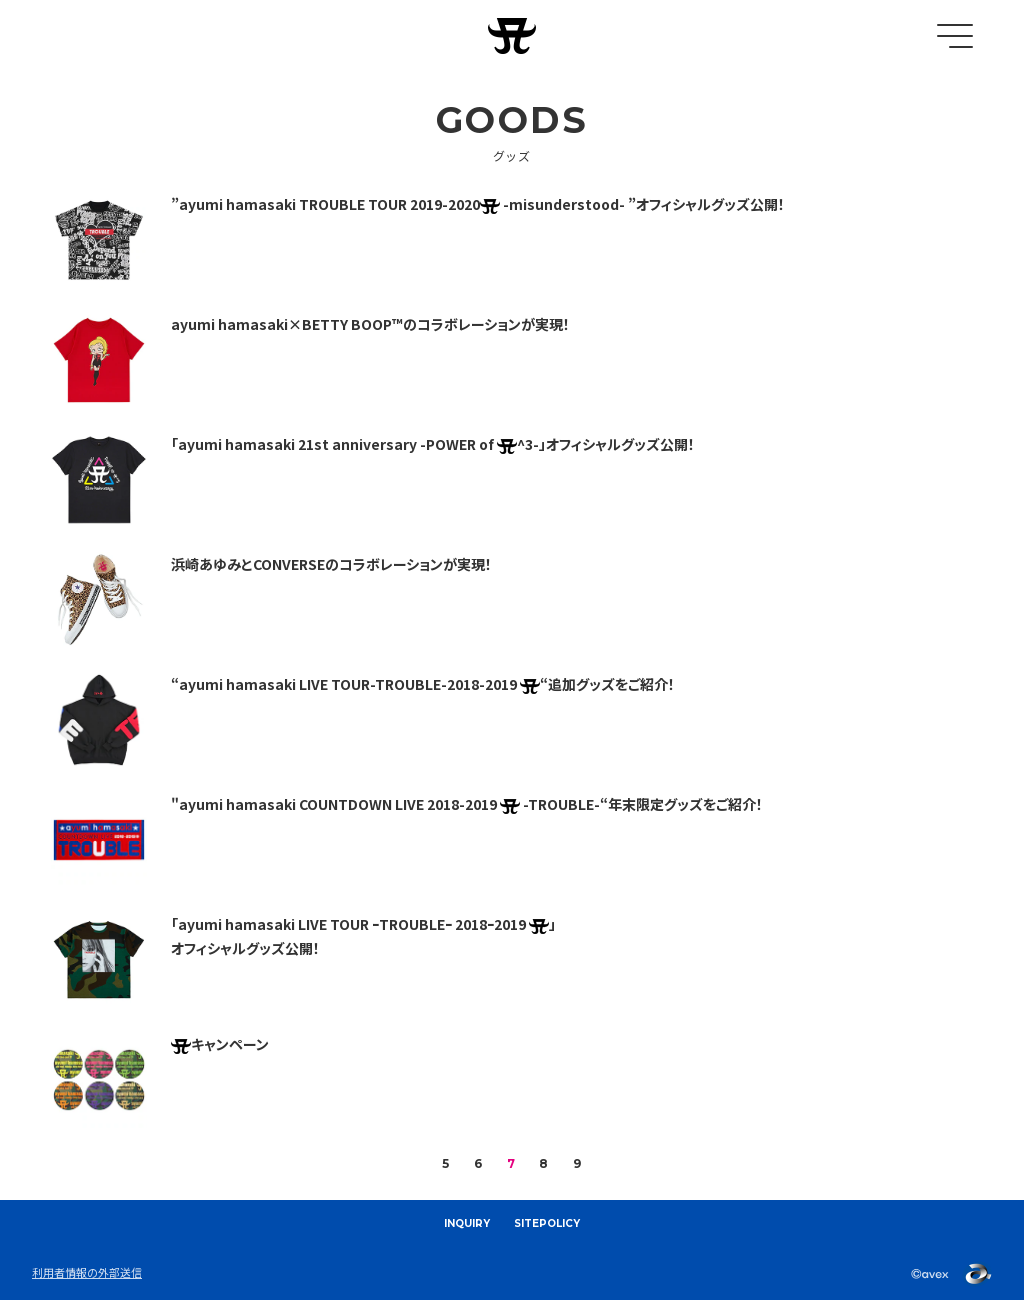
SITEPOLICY (547, 1223)
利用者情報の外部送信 (87, 1272)
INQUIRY (467, 1223)
